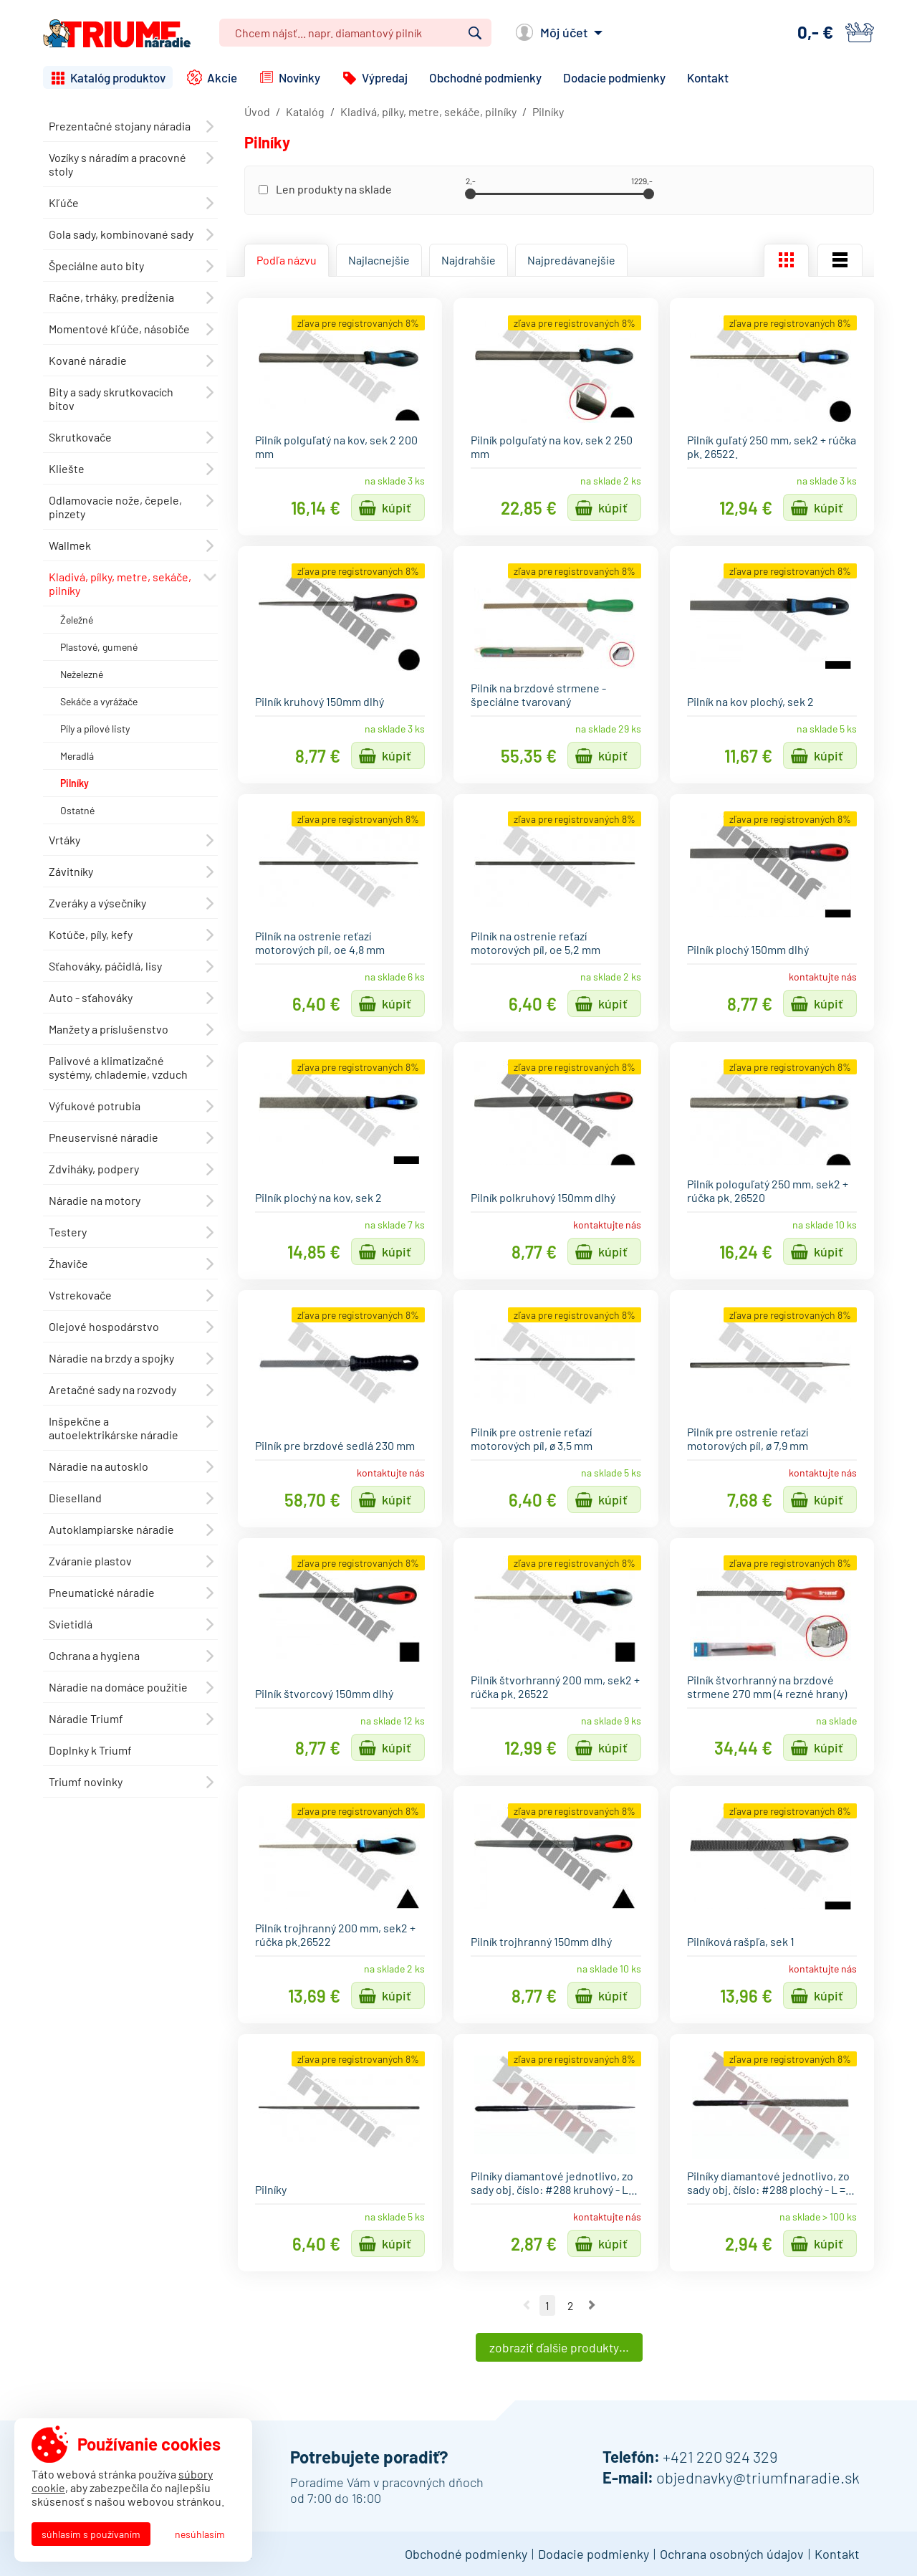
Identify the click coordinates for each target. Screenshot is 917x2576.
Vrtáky (64, 839)
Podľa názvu (286, 260)
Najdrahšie (468, 260)
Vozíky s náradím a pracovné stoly (117, 164)
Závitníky (71, 871)
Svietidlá (70, 1624)
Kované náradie (88, 360)
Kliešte (67, 468)
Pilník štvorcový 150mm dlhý (324, 1693)
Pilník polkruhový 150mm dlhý (543, 1197)
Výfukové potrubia (94, 1105)
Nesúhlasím (200, 2534)
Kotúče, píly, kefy (91, 934)
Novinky (299, 77)
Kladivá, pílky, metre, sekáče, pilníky (120, 583)
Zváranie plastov (90, 1561)
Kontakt (708, 77)
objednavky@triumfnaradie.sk (758, 2477)
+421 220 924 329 (720, 2456)
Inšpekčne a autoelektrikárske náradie (113, 1427)
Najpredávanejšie (571, 260)
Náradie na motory (94, 1200)
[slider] (470, 194)
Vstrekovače (80, 1295)
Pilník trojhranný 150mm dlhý (541, 1941)
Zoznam (840, 260)
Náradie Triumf (86, 1718)
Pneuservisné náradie (103, 1137)
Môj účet (564, 32)
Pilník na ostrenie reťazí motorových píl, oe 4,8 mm (320, 942)
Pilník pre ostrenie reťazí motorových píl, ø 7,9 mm (747, 1438)
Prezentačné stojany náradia (120, 126)
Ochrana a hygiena (94, 1655)
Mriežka (786, 260)
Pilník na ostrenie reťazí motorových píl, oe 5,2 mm (535, 942)
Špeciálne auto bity (96, 265)
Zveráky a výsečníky (97, 903)
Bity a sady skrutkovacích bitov (111, 398)
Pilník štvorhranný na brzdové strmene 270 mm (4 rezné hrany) (767, 1686)
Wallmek (70, 545)
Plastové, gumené (99, 647)
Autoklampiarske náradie (111, 1529)
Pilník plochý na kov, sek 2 (318, 1197)
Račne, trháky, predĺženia (111, 297)
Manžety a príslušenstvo (108, 1029)
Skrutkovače (80, 437)
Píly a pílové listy (95, 728)
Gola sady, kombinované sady (121, 234)
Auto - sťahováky (91, 997)
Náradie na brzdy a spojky (111, 1358)
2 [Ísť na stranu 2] (570, 2305)
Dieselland (75, 1497)
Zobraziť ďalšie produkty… (559, 2347)
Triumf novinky (86, 1781)
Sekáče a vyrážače (99, 701)
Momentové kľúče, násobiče (119, 328)
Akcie (222, 77)
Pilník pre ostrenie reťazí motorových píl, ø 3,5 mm (531, 1438)
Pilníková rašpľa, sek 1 (740, 1941)
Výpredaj (385, 77)
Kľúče (64, 202)
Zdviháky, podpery (94, 1168)
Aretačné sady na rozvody (112, 1389)
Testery (68, 1232)
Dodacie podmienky (614, 77)
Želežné (76, 620)
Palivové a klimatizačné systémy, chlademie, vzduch (118, 1067)
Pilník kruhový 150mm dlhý (319, 701)
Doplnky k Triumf (90, 1750)
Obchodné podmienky (485, 77)
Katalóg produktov (117, 77)
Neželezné (81, 674)
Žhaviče (68, 1263)
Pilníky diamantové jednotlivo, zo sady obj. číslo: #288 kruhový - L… (554, 2182)
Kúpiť (396, 507)
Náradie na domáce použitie (118, 1687)
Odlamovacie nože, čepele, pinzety (115, 506)
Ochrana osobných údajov (732, 2554)
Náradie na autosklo (98, 1466)
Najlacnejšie (379, 260)
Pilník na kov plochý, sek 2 (750, 701)
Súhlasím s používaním (91, 2534)
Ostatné (77, 810)
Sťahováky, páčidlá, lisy (105, 966)
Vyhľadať (475, 33)
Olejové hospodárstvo (104, 1326)
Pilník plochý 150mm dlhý (748, 949)
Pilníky (74, 783)
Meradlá (77, 756)
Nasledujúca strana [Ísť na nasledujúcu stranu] (591, 2305)
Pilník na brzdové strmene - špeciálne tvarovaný (538, 694)
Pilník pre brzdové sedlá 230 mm (335, 1445)
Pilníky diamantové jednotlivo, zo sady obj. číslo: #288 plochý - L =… (771, 2182)
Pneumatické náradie (102, 1592)
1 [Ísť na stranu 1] (547, 2305)
